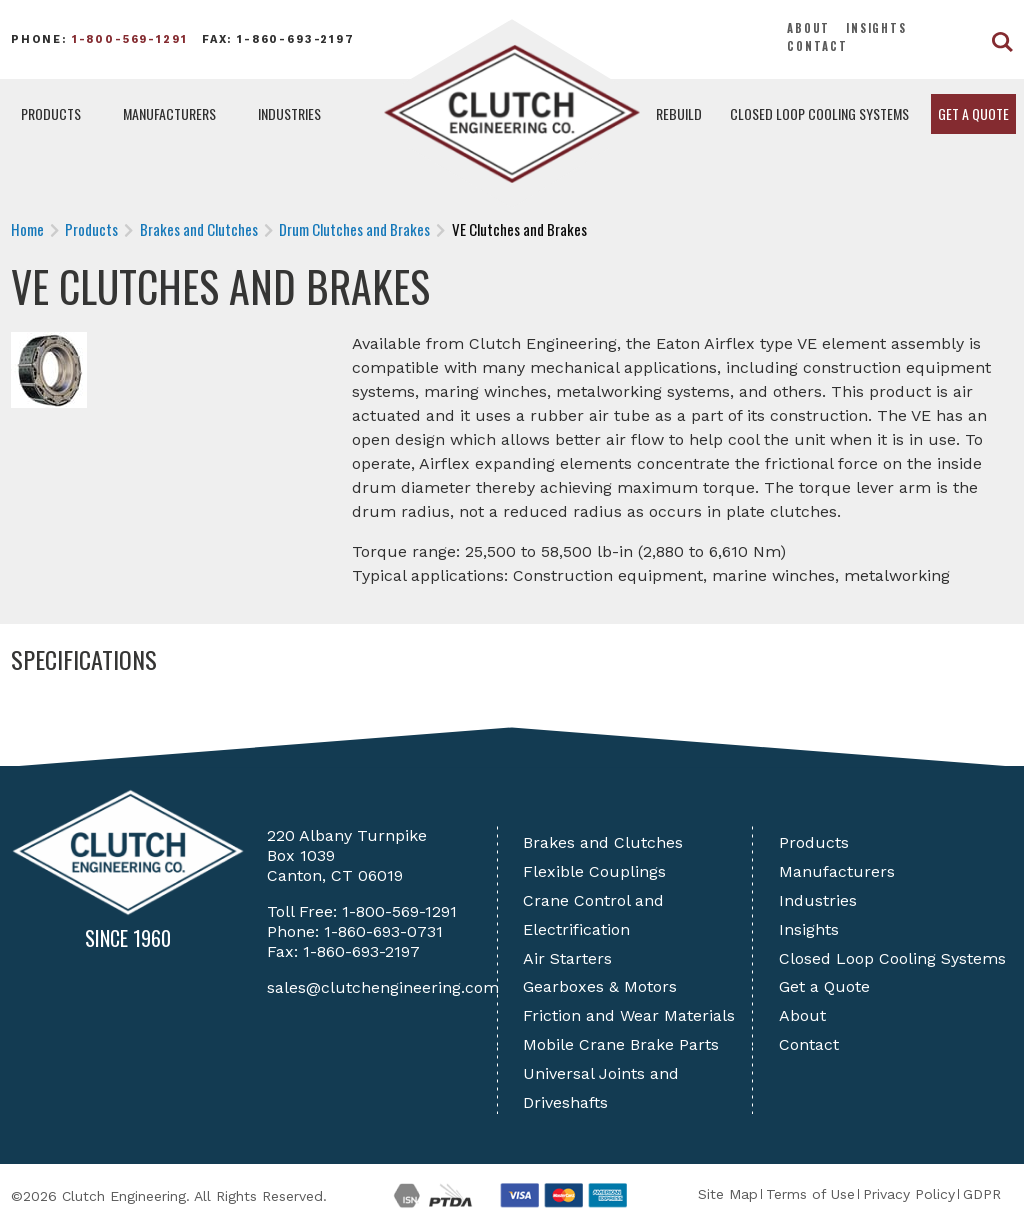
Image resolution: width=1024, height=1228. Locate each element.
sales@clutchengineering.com (383, 987)
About (808, 28)
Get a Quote (973, 113)
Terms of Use (810, 1194)
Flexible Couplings (594, 871)
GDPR (982, 1194)
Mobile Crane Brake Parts (621, 1044)
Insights (876, 28)
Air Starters (567, 958)
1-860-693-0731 (383, 931)
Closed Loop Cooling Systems (819, 113)
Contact (817, 46)
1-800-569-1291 (130, 39)
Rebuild (679, 113)
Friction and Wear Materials (629, 1015)
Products (51, 113)
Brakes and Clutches (603, 842)
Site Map (728, 1194)
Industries (289, 113)
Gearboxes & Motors (600, 986)
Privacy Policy (909, 1194)
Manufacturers (169, 113)
